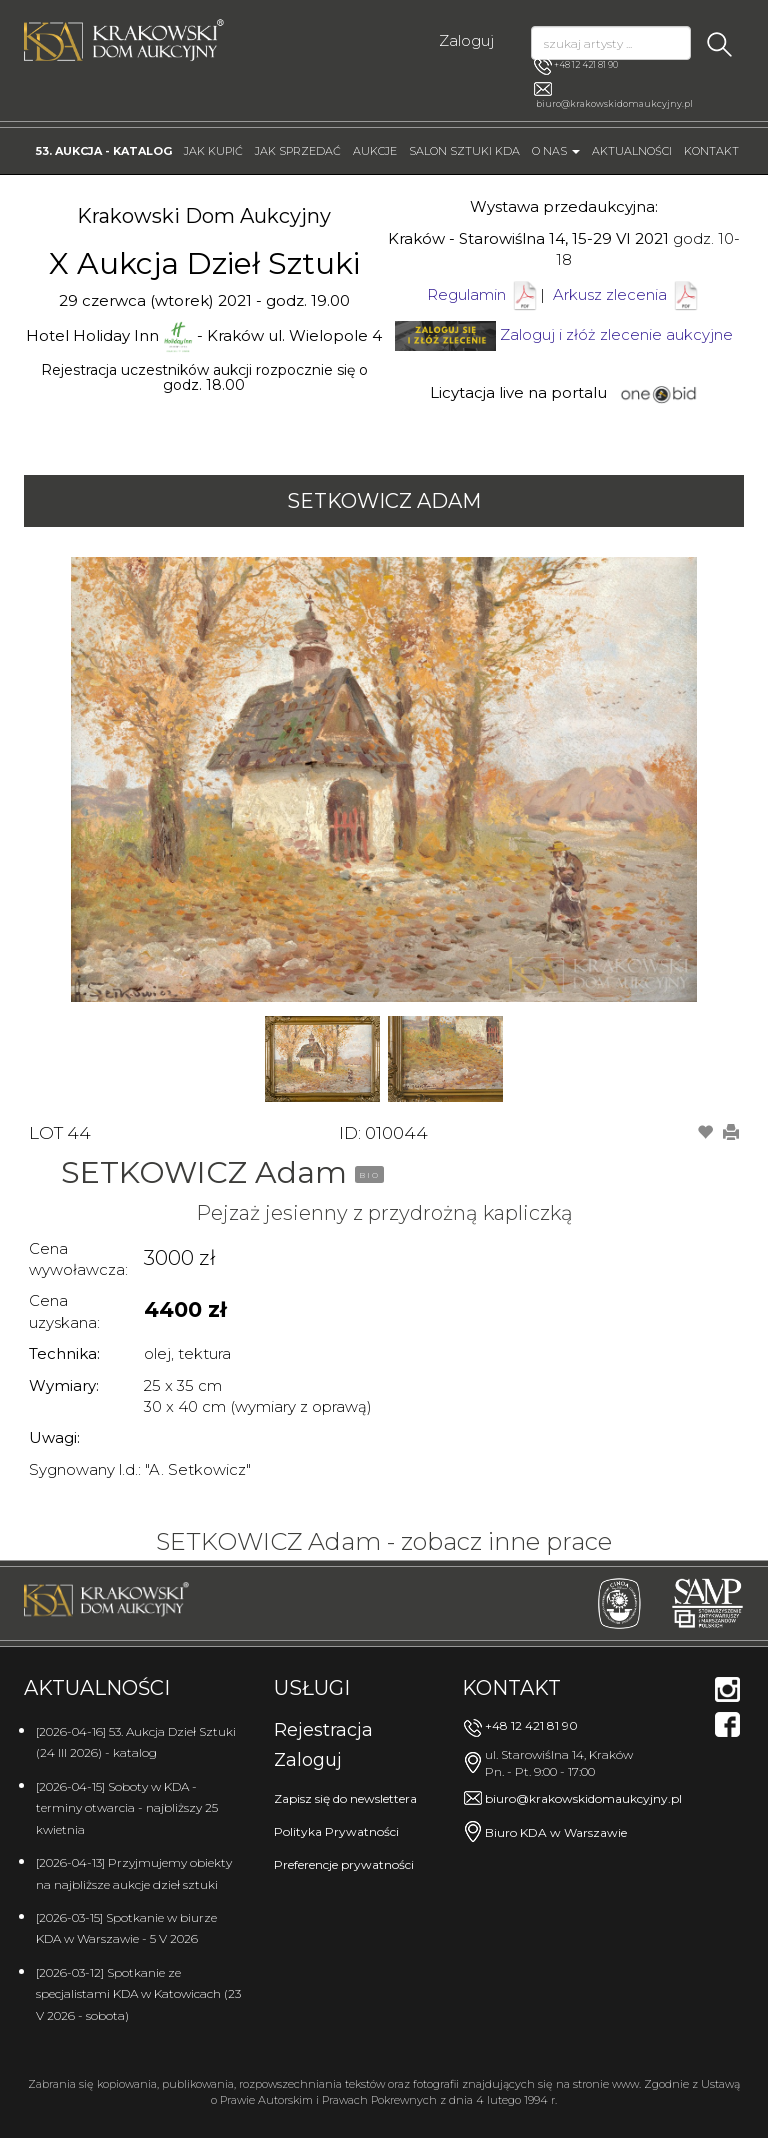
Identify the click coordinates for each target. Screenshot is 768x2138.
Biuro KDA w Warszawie (556, 1832)
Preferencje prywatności (344, 1864)
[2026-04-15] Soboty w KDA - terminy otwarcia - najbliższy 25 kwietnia (127, 1808)
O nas (556, 151)
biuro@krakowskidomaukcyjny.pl (614, 103)
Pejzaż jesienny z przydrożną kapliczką (384, 1213)
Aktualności (632, 151)
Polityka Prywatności (336, 1831)
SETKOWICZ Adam (384, 501)
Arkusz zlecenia (627, 294)
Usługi (312, 1688)
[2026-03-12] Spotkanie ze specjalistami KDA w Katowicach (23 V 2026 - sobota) (138, 1994)
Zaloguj (466, 40)
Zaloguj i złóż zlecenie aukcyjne (616, 334)
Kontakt (711, 151)
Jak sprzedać (298, 151)
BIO (369, 1175)
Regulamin (466, 294)
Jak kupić (213, 151)
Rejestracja (323, 1730)
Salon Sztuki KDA (464, 151)
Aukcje (375, 151)
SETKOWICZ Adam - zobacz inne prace (384, 1541)
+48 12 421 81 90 (576, 66)
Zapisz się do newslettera (345, 1798)
